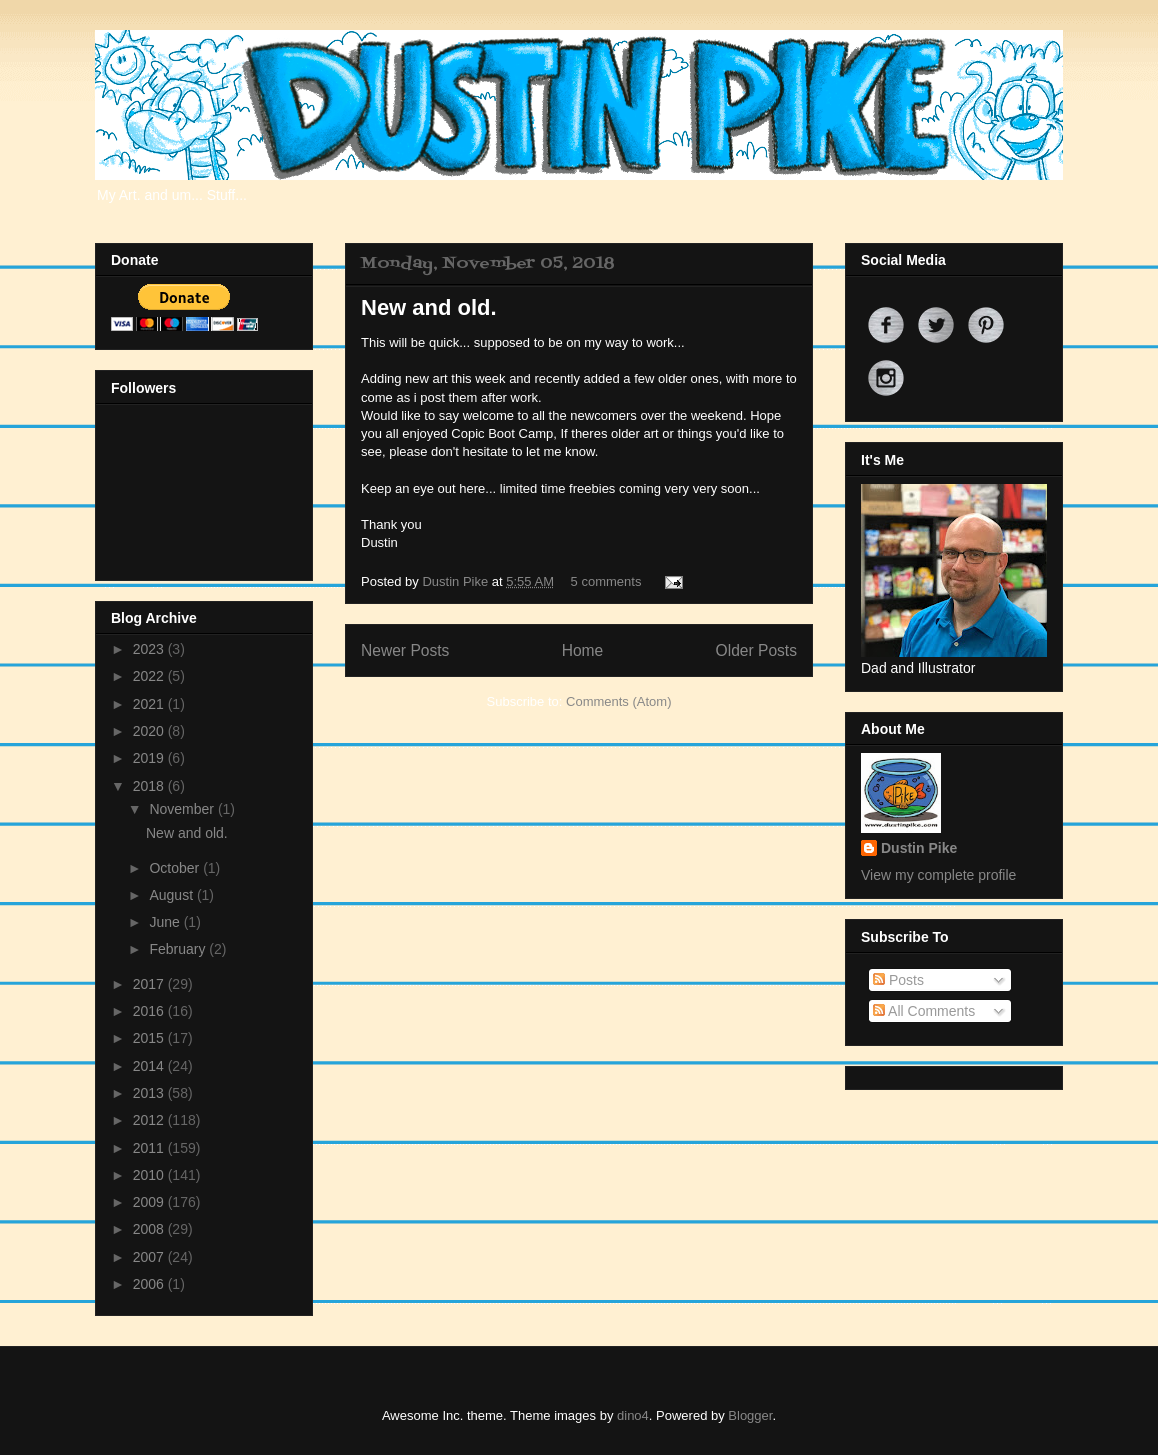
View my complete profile (938, 875)
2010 (150, 1175)
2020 (150, 731)
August (172, 895)
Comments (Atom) (618, 701)
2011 (150, 1148)
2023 (150, 649)
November (183, 809)
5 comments (606, 581)
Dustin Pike (456, 581)
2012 (150, 1120)
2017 (150, 984)
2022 (150, 676)
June (166, 922)
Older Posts (756, 650)
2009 (150, 1202)
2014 (150, 1066)
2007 (150, 1257)
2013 (150, 1093)
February (179, 949)
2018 (150, 786)
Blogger (750, 1415)
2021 (150, 704)
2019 (150, 758)
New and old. (429, 307)
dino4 (633, 1415)
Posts (898, 980)
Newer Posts (405, 650)
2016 (150, 1011)
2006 (150, 1284)
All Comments (924, 1011)
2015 (150, 1038)
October (176, 868)
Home (583, 650)
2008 (150, 1229)
